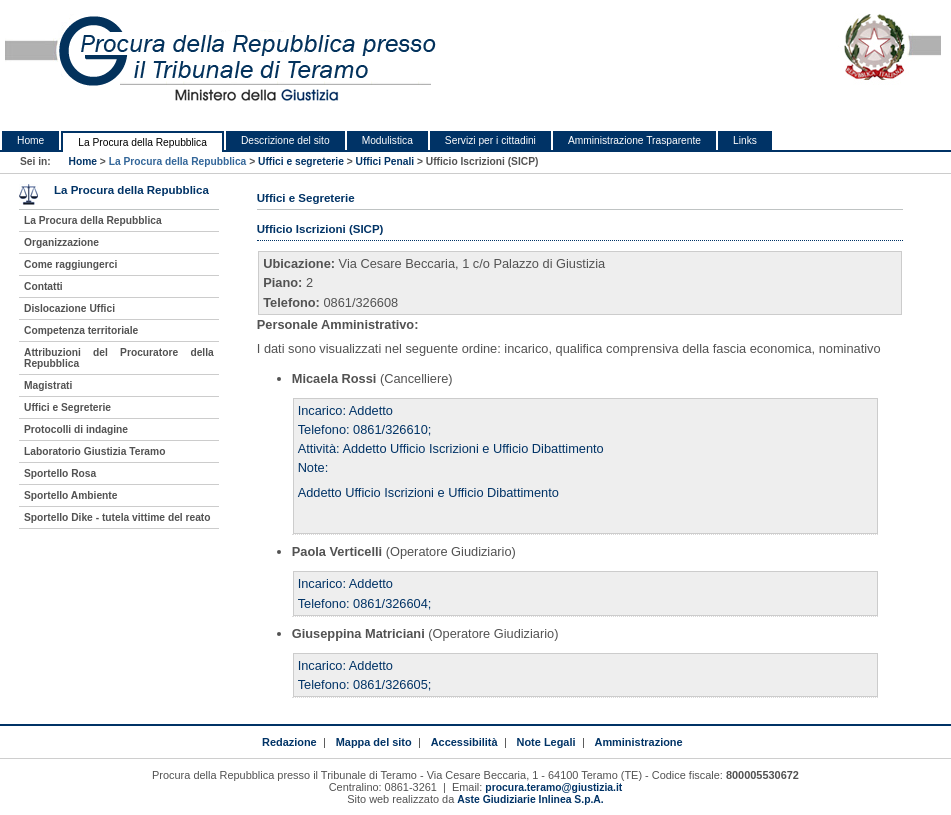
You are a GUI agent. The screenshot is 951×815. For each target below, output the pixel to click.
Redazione (289, 742)
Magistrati (48, 385)
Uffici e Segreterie (67, 407)
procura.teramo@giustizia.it (553, 787)
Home (30, 140)
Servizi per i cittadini (490, 140)
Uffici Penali (385, 161)
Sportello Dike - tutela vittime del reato (117, 517)
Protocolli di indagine (76, 429)
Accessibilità (464, 742)
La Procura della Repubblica (142, 142)
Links (745, 140)
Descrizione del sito (285, 140)
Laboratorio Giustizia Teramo (94, 451)
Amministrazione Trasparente (634, 140)
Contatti (43, 286)
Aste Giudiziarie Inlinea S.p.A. (530, 799)
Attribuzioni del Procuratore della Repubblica (119, 358)
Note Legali (546, 742)
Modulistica (387, 140)
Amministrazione (638, 742)
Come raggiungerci (70, 264)
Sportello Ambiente (70, 495)
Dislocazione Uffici (69, 308)
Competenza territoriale (81, 330)
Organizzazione (61, 242)
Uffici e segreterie (301, 161)
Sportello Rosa (60, 473)
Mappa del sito (374, 742)
